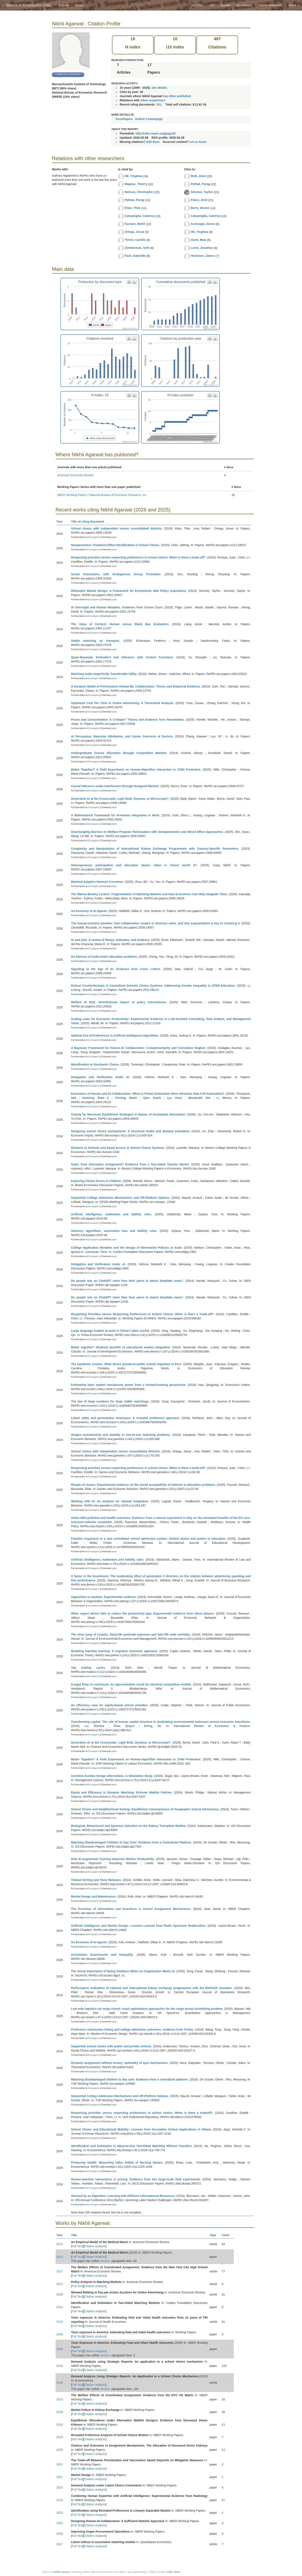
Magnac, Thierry (136, 184)
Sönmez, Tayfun (202, 192)
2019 (59, 2424)
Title (76, 2235)
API (212, 5)
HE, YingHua (133, 176)
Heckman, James (203, 255)
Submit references (270, 5)
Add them (153, 141)
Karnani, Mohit (135, 224)
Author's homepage (149, 119)
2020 (59, 2449)
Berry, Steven (200, 208)
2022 (59, 2487)
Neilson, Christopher (139, 192)
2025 (59, 2523)
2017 (59, 2271)
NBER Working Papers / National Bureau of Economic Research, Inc (101, 495)
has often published (177, 96)
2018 (59, 2382)
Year (61, 521)
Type (215, 2235)
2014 (59, 2256)
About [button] (293, 5)
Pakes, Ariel (199, 200)
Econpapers (93, 537)
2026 (59, 2533)
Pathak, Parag (134, 200)
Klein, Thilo (132, 208)
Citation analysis (95, 2246)
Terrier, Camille (135, 239)
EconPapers (124, 119)
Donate (225, 5)
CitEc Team (173, 2572)
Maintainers (244, 5)
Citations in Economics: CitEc (27, 5)
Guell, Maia (198, 239)
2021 (59, 2464)
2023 (59, 2500)
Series (79, 5)
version (105, 2261)
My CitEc (198, 5)
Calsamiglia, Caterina (139, 216)
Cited (227, 2235)
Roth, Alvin (198, 176)
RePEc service (61, 2572)
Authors (64, 5)
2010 (59, 2321)
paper (114, 537)
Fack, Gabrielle (135, 255)
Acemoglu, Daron (203, 224)
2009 (59, 2294)
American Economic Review (75, 475)
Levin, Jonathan (202, 247)
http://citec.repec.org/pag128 (155, 133)
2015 (59, 2244)
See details (159, 87)
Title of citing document (89, 521)
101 (158, 104)
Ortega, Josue (134, 231)
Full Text (77, 2246)
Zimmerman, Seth (137, 247)
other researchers (152, 100)
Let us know (197, 141)
